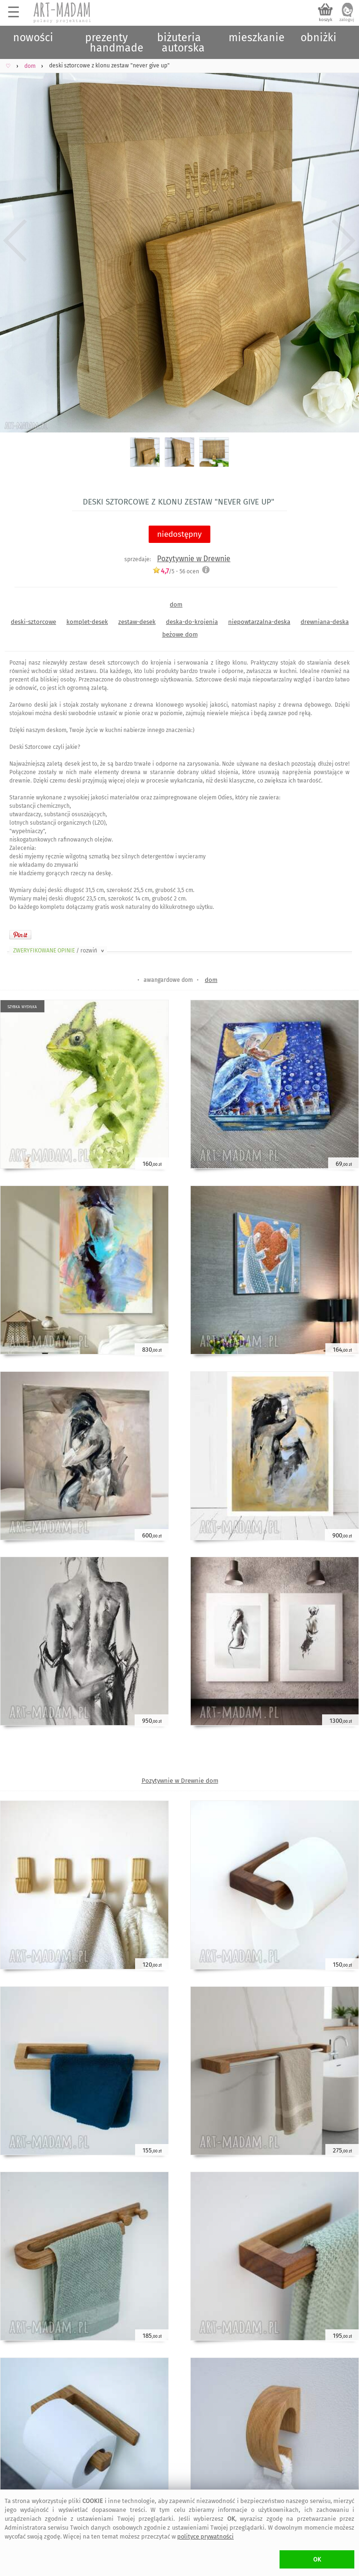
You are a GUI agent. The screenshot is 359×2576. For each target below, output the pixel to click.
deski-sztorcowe (33, 621)
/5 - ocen (175, 571)
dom (176, 604)
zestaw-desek (137, 621)
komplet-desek (87, 621)
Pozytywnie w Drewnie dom (180, 1780)
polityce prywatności (205, 2536)
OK (317, 2559)
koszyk (325, 19)
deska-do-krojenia (192, 621)
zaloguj (346, 19)
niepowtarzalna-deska (259, 621)
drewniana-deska (325, 621)
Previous (15, 241)
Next (344, 241)
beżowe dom (180, 634)
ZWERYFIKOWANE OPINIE (59, 950)
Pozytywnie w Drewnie (193, 558)
